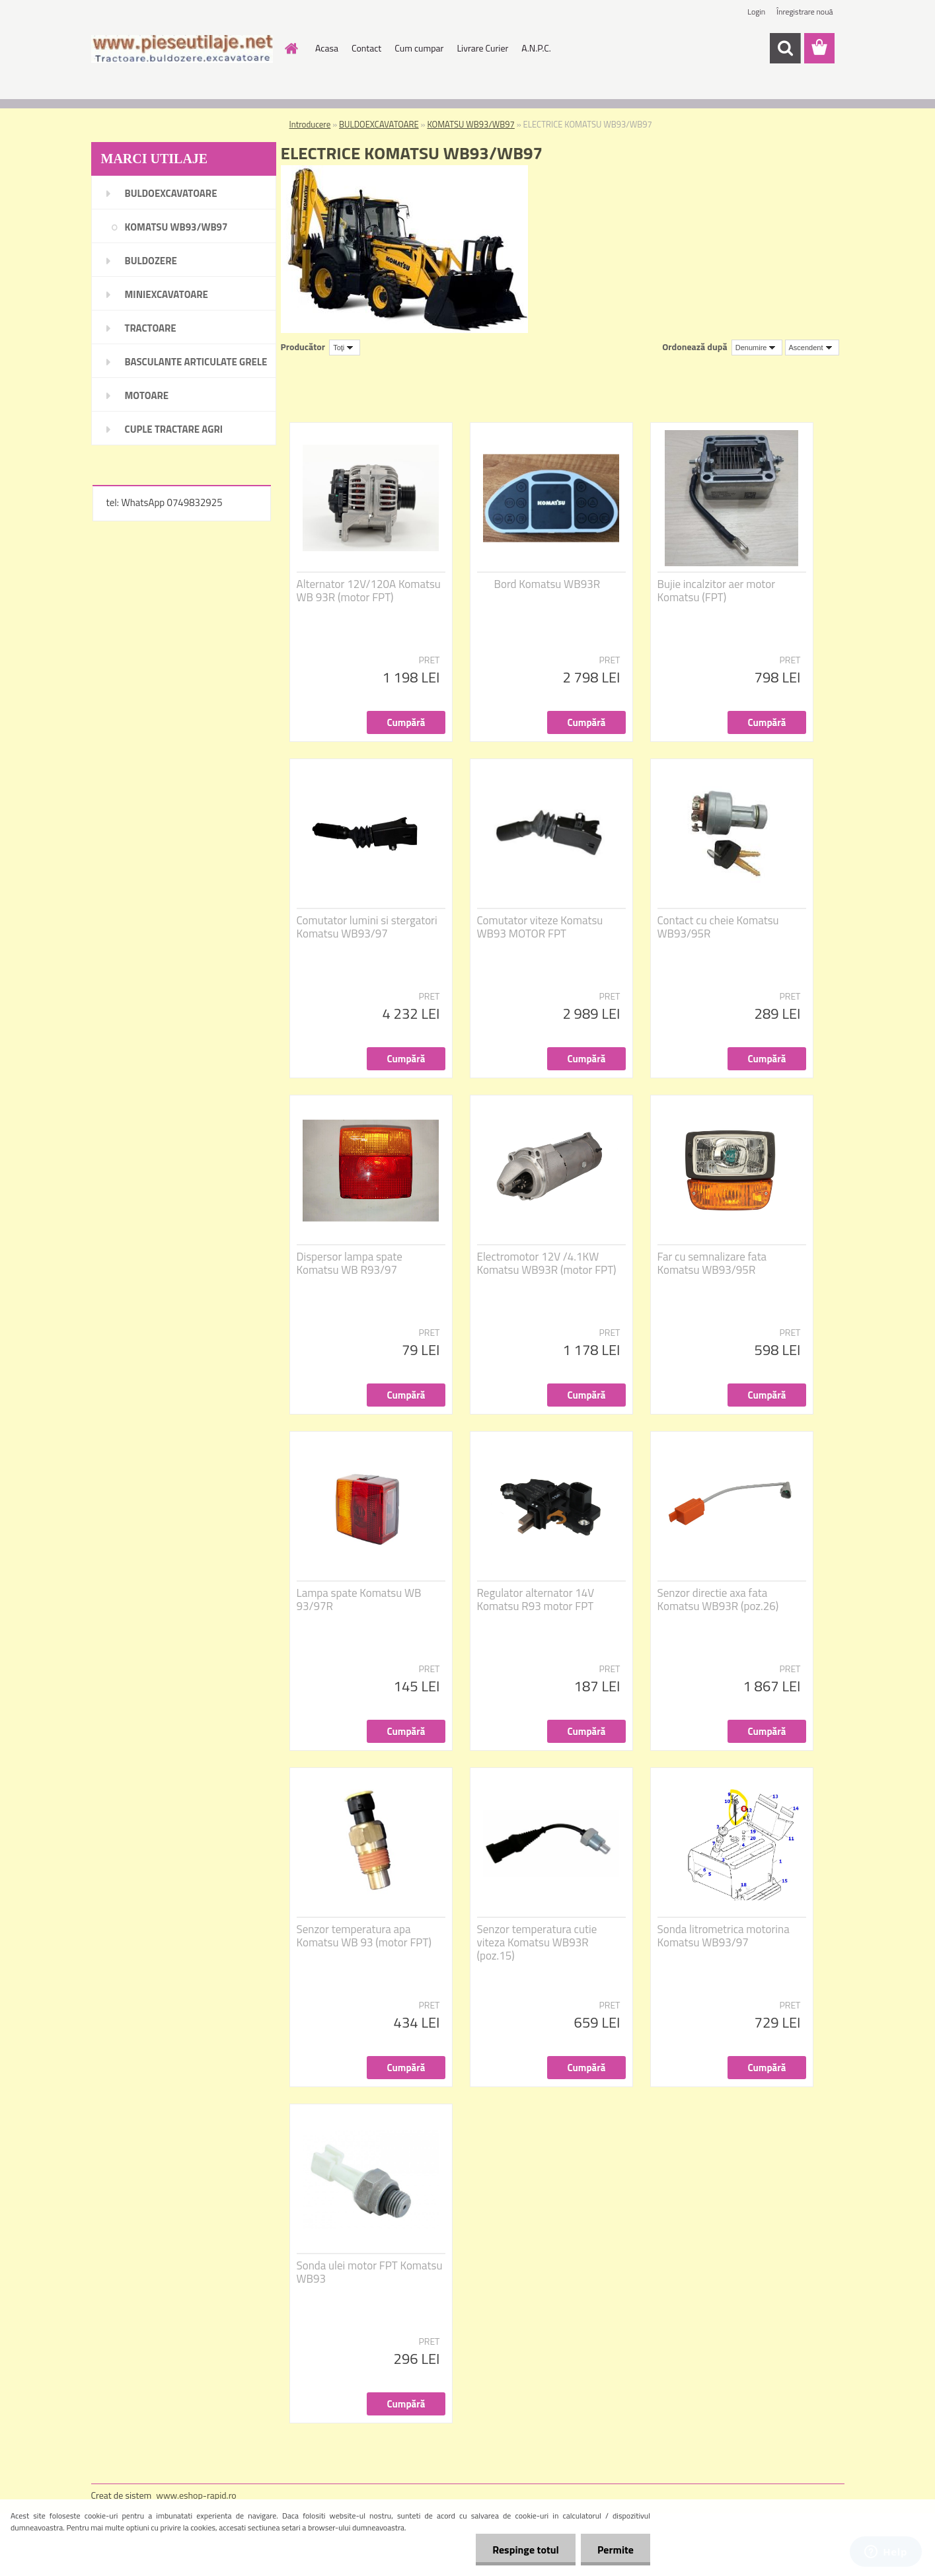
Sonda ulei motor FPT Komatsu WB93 (370, 2272)
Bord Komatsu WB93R (547, 584)
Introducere (310, 124)
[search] (785, 48)
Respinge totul (525, 2550)
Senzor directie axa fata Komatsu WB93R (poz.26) (718, 1599)
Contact (366, 48)
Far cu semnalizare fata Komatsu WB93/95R (712, 1263)
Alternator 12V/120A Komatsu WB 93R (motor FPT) (369, 590)
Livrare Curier (482, 48)
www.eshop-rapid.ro (196, 2495)
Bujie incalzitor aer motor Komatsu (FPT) (716, 590)
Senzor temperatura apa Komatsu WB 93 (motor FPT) (364, 1936)
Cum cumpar (418, 48)
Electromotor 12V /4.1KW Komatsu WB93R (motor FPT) (547, 1263)
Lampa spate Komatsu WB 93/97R (359, 1599)
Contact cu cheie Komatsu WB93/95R (718, 927)
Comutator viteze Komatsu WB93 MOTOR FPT (540, 927)
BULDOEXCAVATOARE (379, 124)
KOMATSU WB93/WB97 (470, 124)
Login (756, 11)
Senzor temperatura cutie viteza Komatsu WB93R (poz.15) (537, 1942)
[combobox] (757, 347)
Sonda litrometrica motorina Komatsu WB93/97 (723, 1936)
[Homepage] (290, 48)
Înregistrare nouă (804, 11)
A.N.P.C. (536, 48)
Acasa (326, 48)
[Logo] (182, 49)
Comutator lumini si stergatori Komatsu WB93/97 (367, 927)
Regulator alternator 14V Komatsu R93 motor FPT (536, 1599)
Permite (615, 2550)
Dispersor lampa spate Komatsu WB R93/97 (349, 1263)
